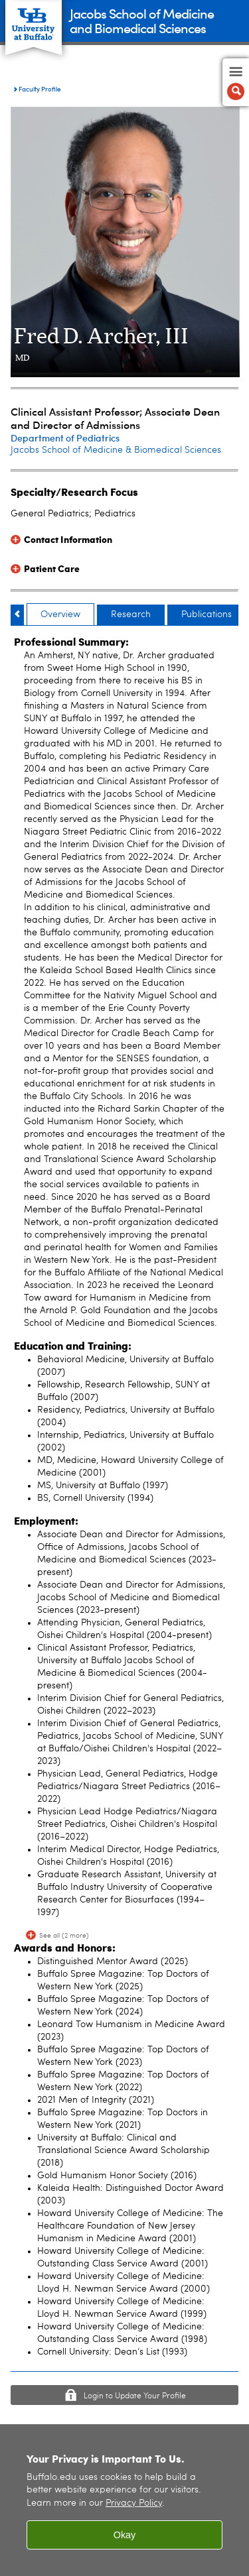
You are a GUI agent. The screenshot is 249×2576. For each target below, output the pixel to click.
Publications (206, 614)
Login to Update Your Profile (135, 2396)
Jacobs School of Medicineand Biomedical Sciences (142, 20)
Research (131, 614)
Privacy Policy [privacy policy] (134, 2503)
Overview (60, 614)
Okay (125, 2535)
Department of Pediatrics (65, 438)
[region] (124, 2500)
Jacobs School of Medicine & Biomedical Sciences (116, 450)
